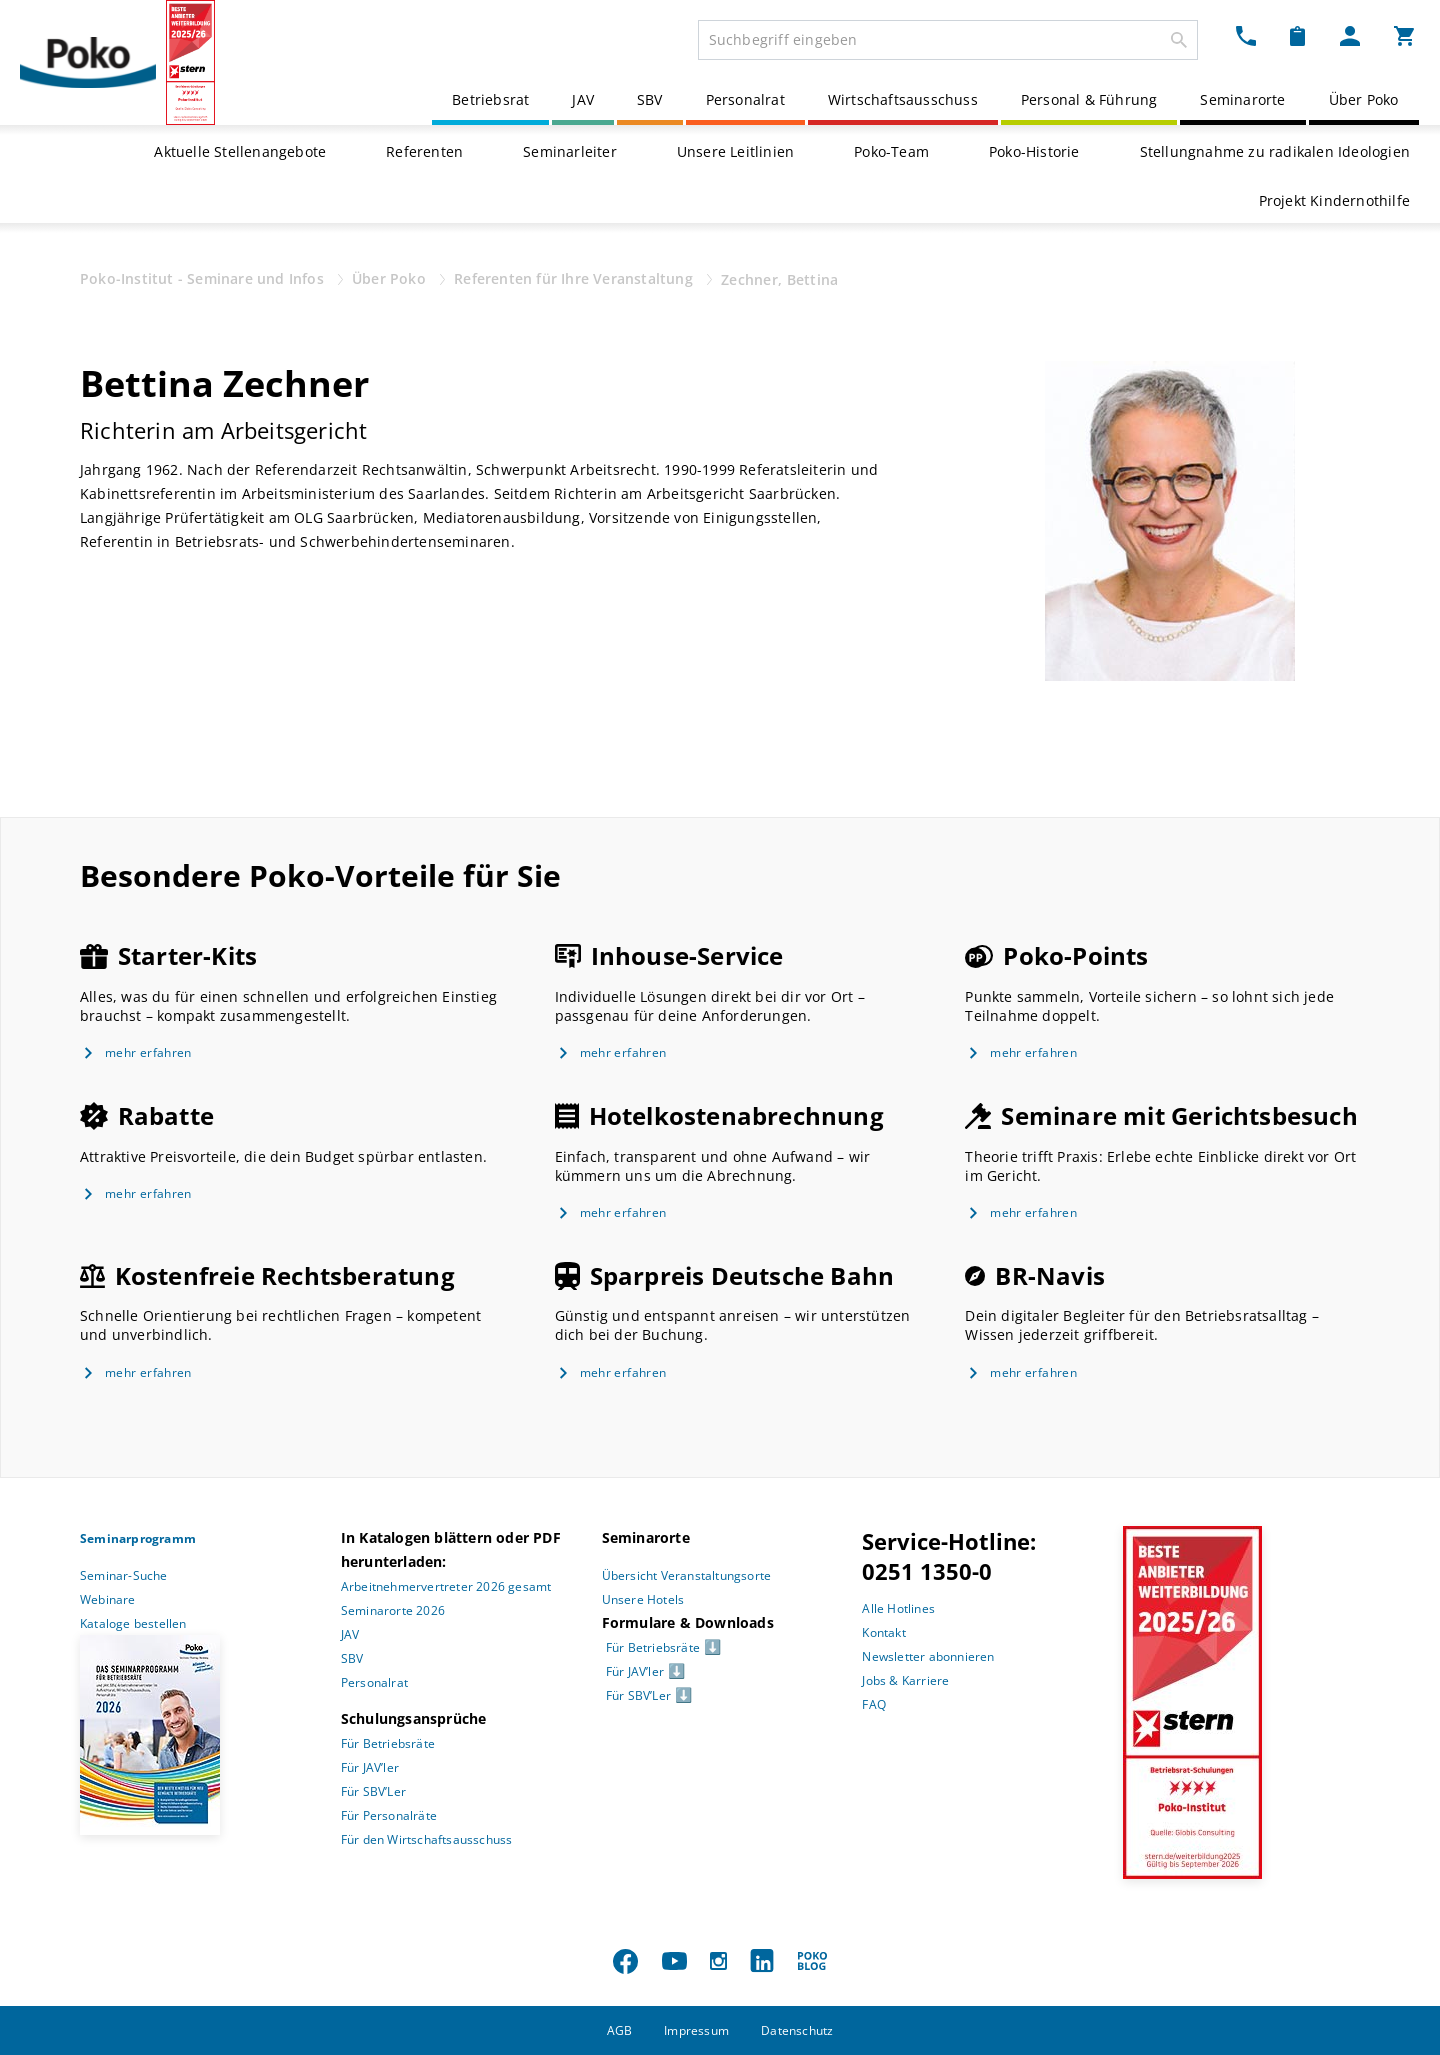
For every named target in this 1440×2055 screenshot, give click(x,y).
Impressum (696, 2030)
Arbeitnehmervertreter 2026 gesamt (446, 1586)
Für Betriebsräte (388, 1743)
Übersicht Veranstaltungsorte (687, 1575)
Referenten (424, 151)
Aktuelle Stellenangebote (240, 151)
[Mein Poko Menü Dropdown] (1350, 36)
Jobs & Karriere (905, 1680)
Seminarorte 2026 (393, 1610)
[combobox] (948, 40)
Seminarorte (1242, 99)
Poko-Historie (1034, 151)
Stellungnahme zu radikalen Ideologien (1275, 151)
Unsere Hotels (643, 1599)
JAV (583, 99)
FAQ (874, 1704)
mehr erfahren (148, 1052)
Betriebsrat (490, 99)
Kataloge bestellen (133, 1623)
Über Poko (1364, 99)
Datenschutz (797, 2030)
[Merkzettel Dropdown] (1297, 36)
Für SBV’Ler (373, 1791)
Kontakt (883, 1632)
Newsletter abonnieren (928, 1656)
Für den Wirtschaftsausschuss (427, 1839)
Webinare (108, 1599)
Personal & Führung (1089, 99)
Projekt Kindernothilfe (1334, 200)
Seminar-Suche (124, 1575)
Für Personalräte (389, 1815)
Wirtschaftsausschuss (903, 99)
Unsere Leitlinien (735, 151)
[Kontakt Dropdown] (1246, 36)
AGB (620, 2030)
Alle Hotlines (898, 1608)
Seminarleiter (570, 151)
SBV (650, 99)
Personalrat (745, 99)
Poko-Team (891, 151)
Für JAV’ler (370, 1767)
